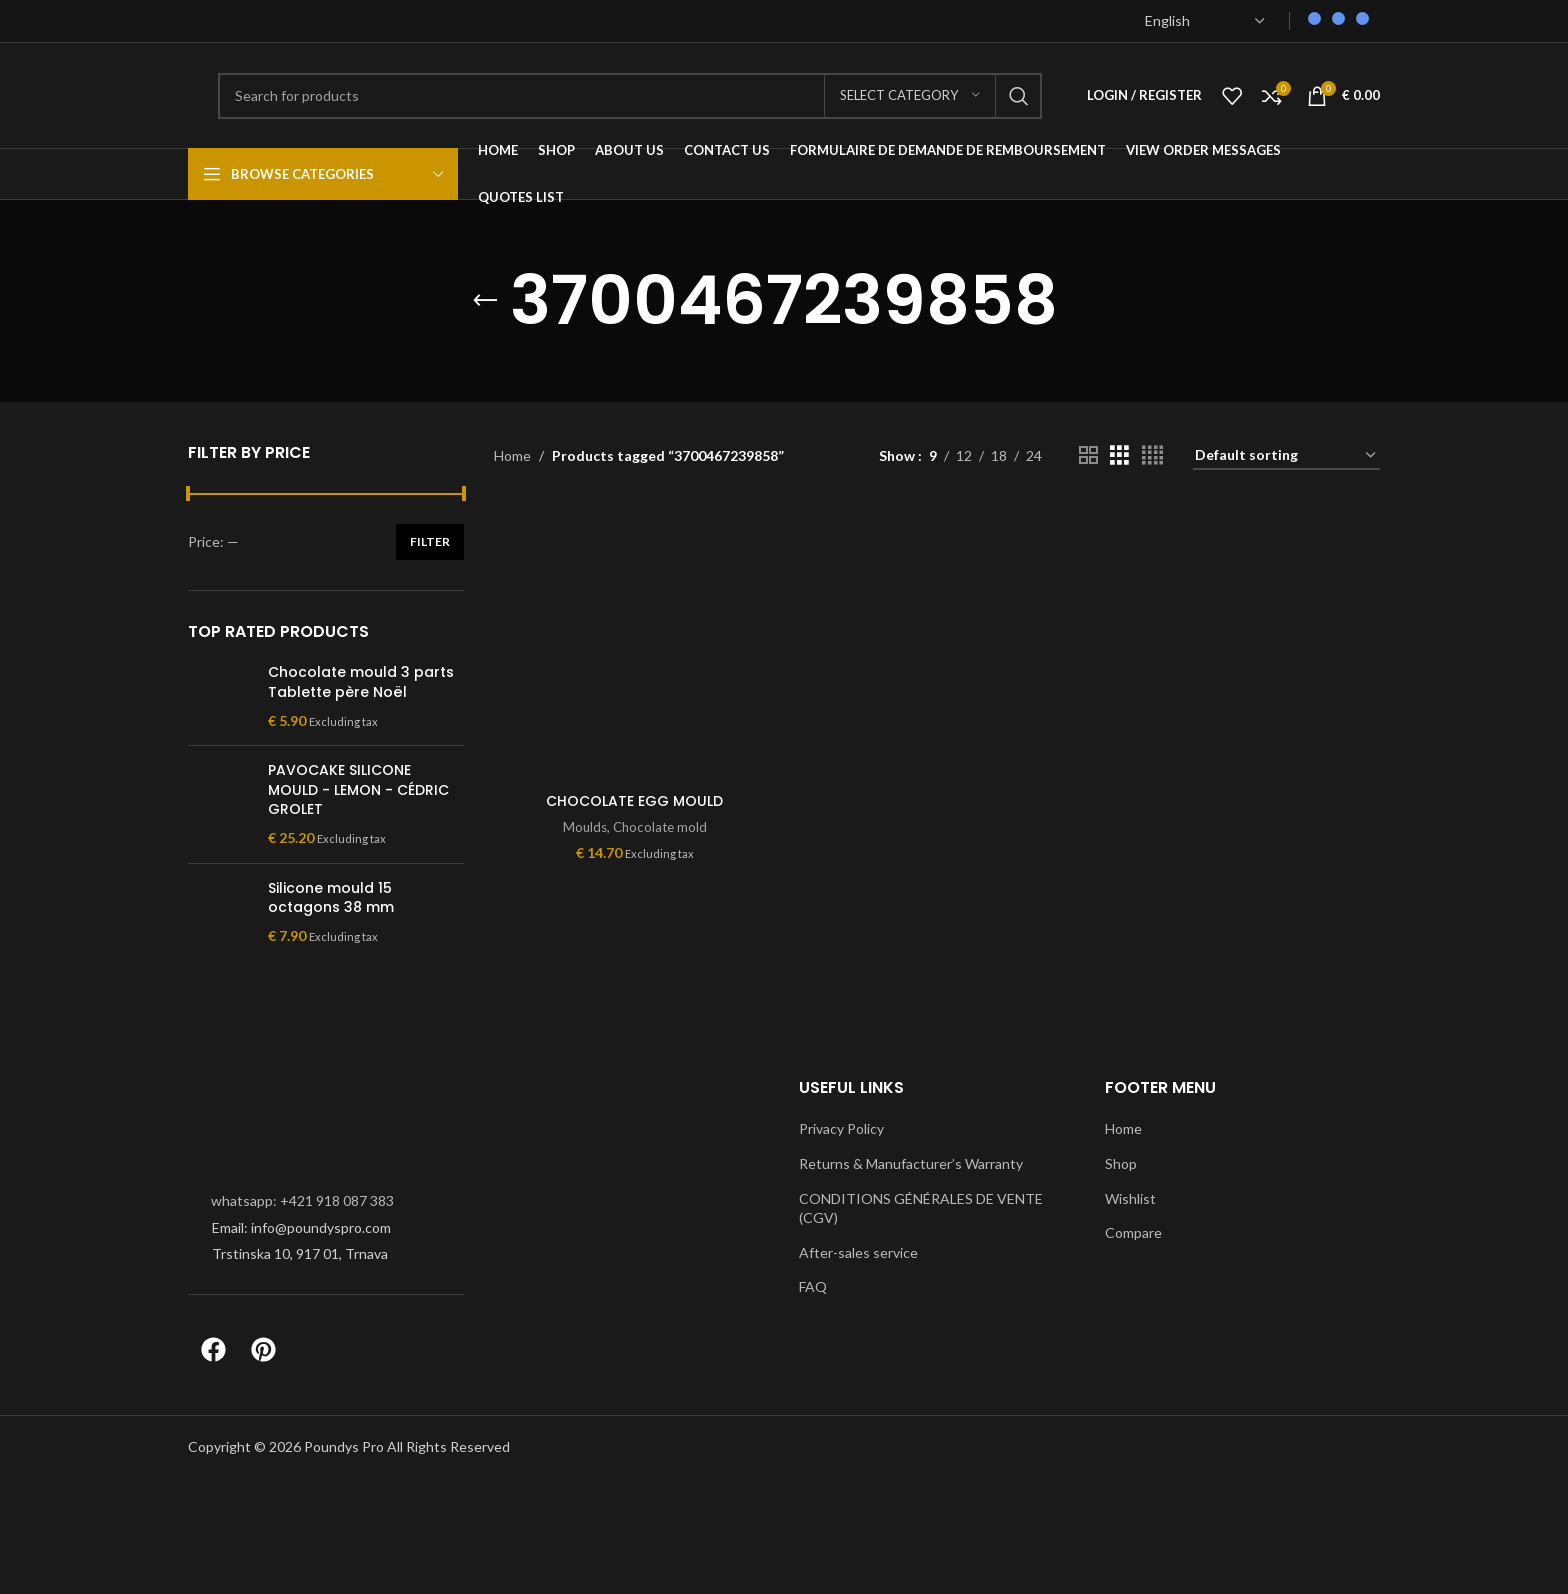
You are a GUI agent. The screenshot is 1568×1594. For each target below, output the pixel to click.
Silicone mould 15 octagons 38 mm (331, 898)
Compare (1133, 1232)
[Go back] (485, 301)
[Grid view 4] (1152, 455)
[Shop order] (1286, 456)
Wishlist (1130, 1198)
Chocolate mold (660, 827)
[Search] (630, 96)
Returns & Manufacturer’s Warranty (911, 1163)
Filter (430, 541)
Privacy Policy (841, 1128)
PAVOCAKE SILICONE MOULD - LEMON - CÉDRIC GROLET (358, 790)
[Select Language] (1204, 21)
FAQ (813, 1286)
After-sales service (858, 1252)
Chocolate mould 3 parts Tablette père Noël (361, 682)
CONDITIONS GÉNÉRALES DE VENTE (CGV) (921, 1208)
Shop (1121, 1163)
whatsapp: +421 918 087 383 (302, 1200)
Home (512, 455)
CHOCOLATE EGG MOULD (634, 801)
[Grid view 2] (1088, 455)
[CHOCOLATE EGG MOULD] (635, 641)
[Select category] (910, 96)
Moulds (585, 827)
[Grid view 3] (1119, 455)
